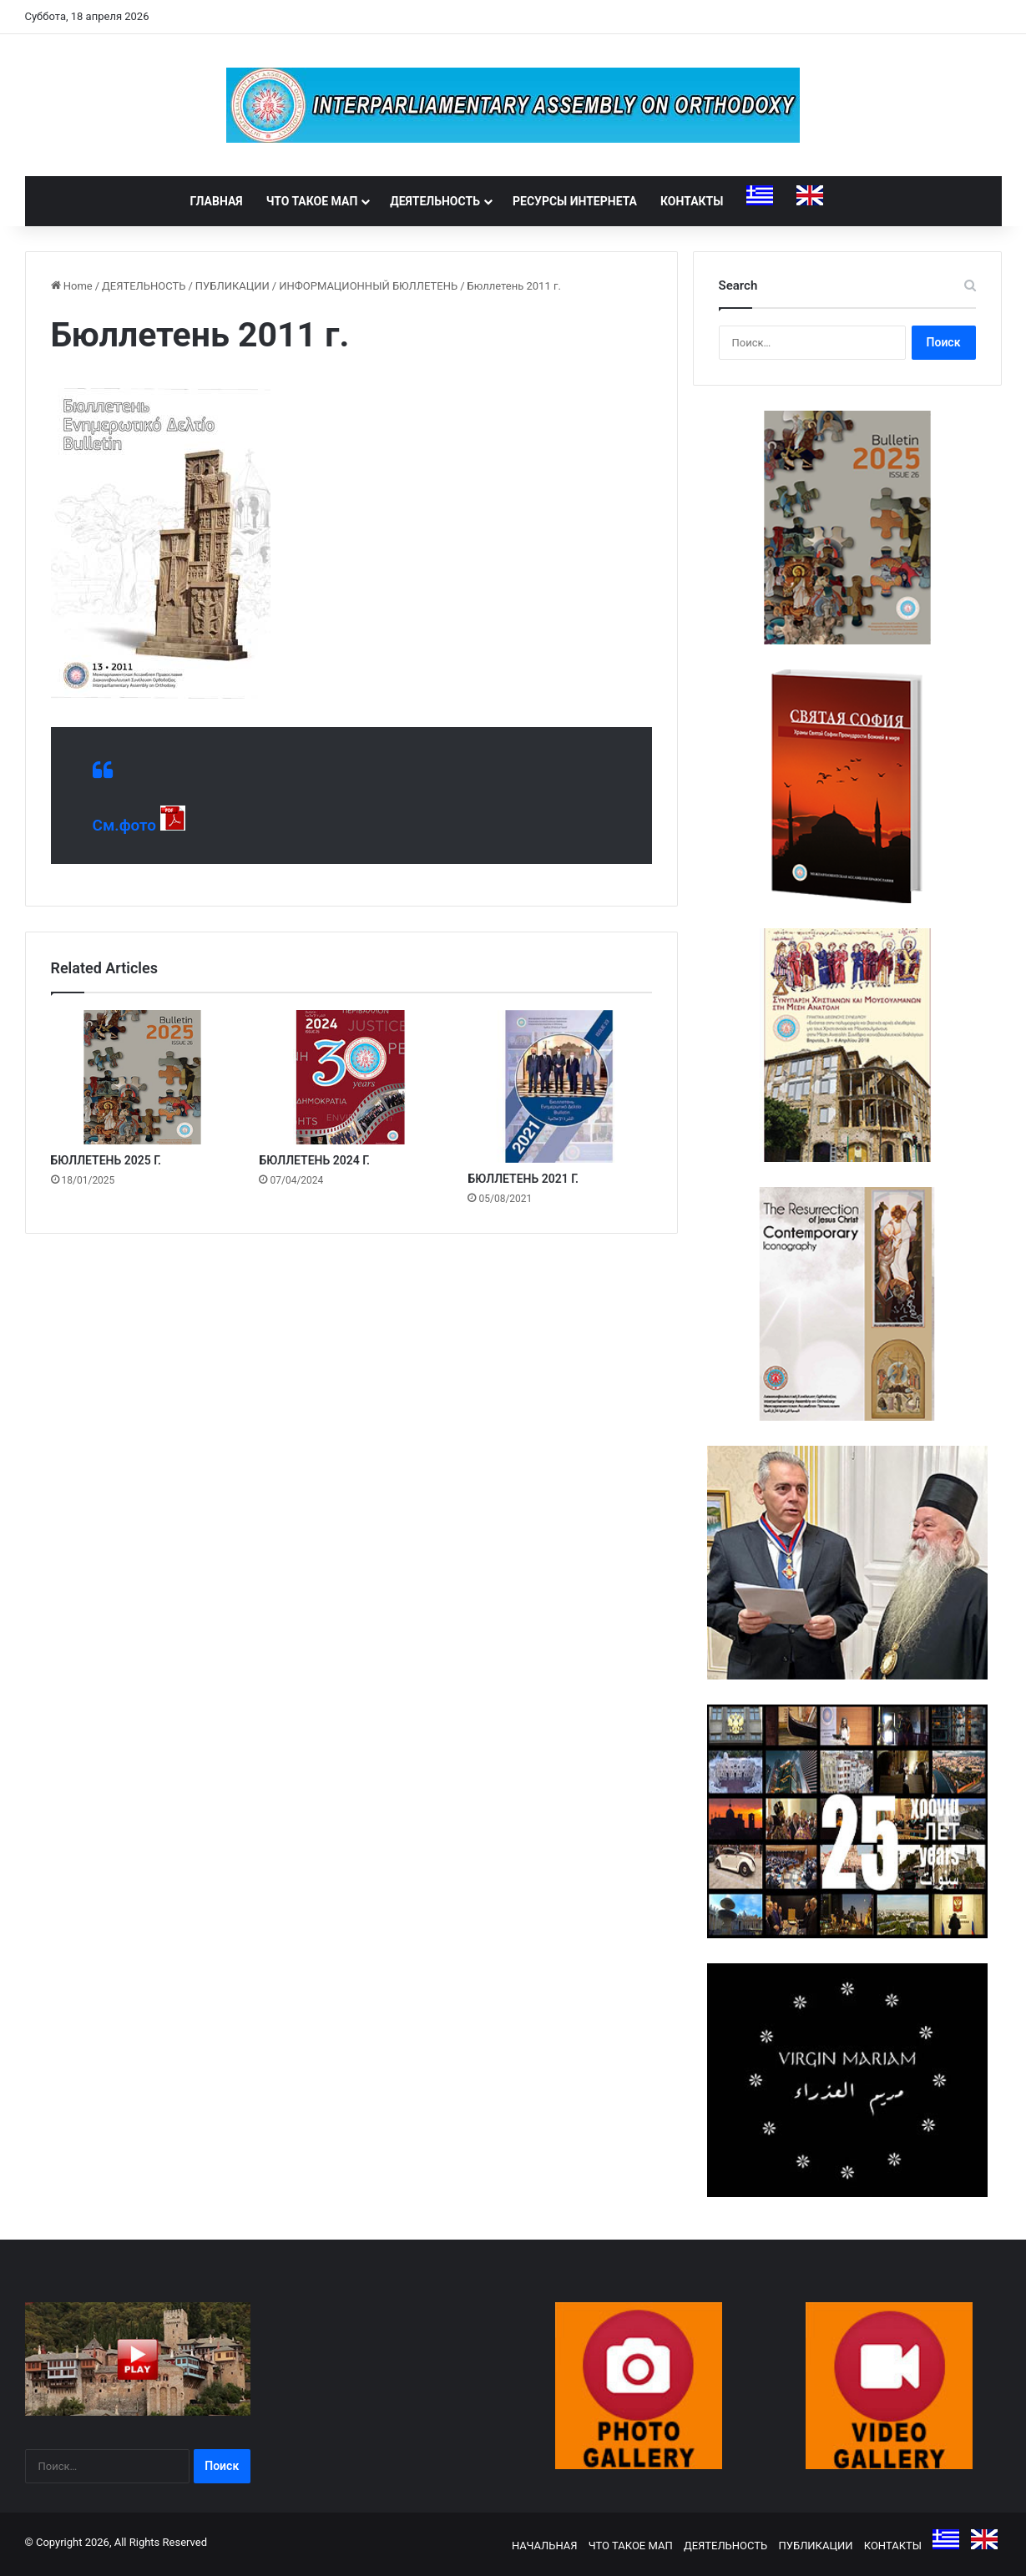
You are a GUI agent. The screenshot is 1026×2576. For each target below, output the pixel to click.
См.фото (125, 825)
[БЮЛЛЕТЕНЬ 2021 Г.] (559, 1086)
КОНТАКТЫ (691, 201)
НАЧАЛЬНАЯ (545, 2545)
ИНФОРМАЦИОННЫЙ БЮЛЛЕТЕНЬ (368, 286)
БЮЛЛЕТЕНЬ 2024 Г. (314, 1160)
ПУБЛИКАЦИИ (232, 286)
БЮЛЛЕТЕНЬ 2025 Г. (106, 1160)
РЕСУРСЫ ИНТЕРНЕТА (575, 201)
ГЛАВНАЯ (216, 201)
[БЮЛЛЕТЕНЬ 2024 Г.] (350, 1077)
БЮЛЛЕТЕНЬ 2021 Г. (523, 1178)
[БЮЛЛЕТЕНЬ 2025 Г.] (143, 1077)
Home (72, 286)
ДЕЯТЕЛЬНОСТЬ (435, 201)
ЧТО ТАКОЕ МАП (312, 201)
